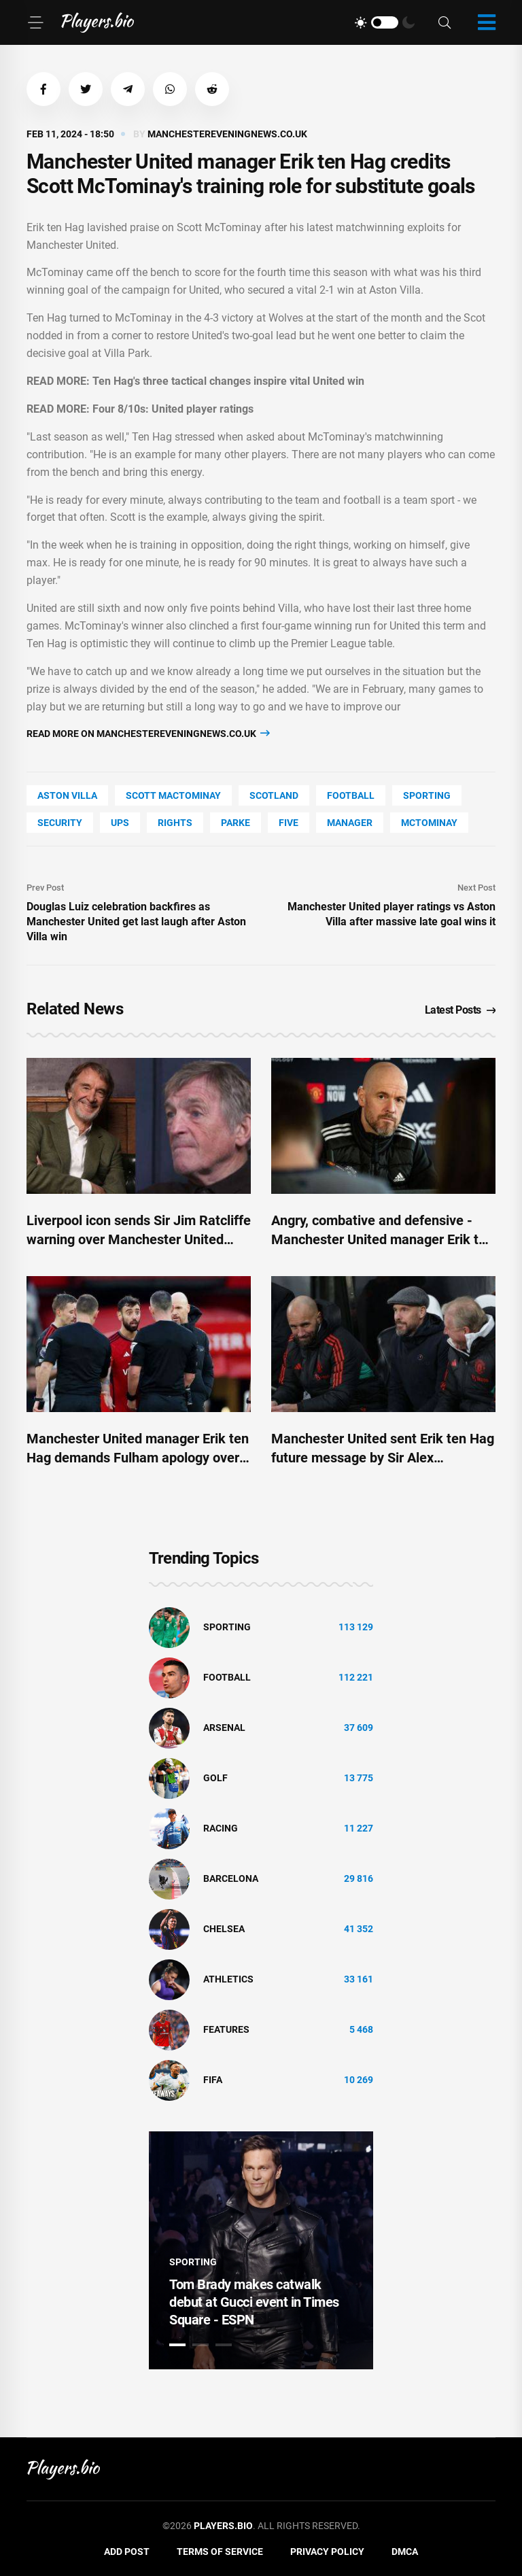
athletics (228, 1979)
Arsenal (224, 1727)
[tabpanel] (261, 2250)
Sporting (427, 795)
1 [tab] (177, 2344)
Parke (235, 822)
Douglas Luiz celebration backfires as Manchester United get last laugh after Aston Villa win (136, 921)
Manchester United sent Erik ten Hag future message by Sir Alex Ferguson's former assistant (382, 1457)
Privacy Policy (327, 2551)
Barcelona (230, 1878)
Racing (220, 1828)
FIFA (212, 2079)
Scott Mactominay (173, 795)
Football (351, 795)
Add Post (127, 2551)
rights (175, 822)
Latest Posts (460, 1009)
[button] (43, 89)
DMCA (405, 2551)
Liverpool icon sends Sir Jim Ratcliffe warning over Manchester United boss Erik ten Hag (139, 1239)
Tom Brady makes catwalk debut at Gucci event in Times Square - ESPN (254, 2302)
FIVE (288, 822)
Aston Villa (67, 795)
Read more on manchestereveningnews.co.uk (148, 733)
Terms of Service (220, 2551)
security (59, 822)
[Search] (444, 22)
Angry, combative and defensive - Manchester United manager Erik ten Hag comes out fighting (382, 1239)
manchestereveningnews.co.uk (227, 133)
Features (226, 2029)
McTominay (429, 822)
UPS (120, 822)
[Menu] (35, 22)
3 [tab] (223, 2344)
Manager (349, 822)
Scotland (273, 795)
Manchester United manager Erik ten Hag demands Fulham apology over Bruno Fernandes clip (138, 1457)
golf (215, 1777)
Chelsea (224, 1928)
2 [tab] (200, 2344)
